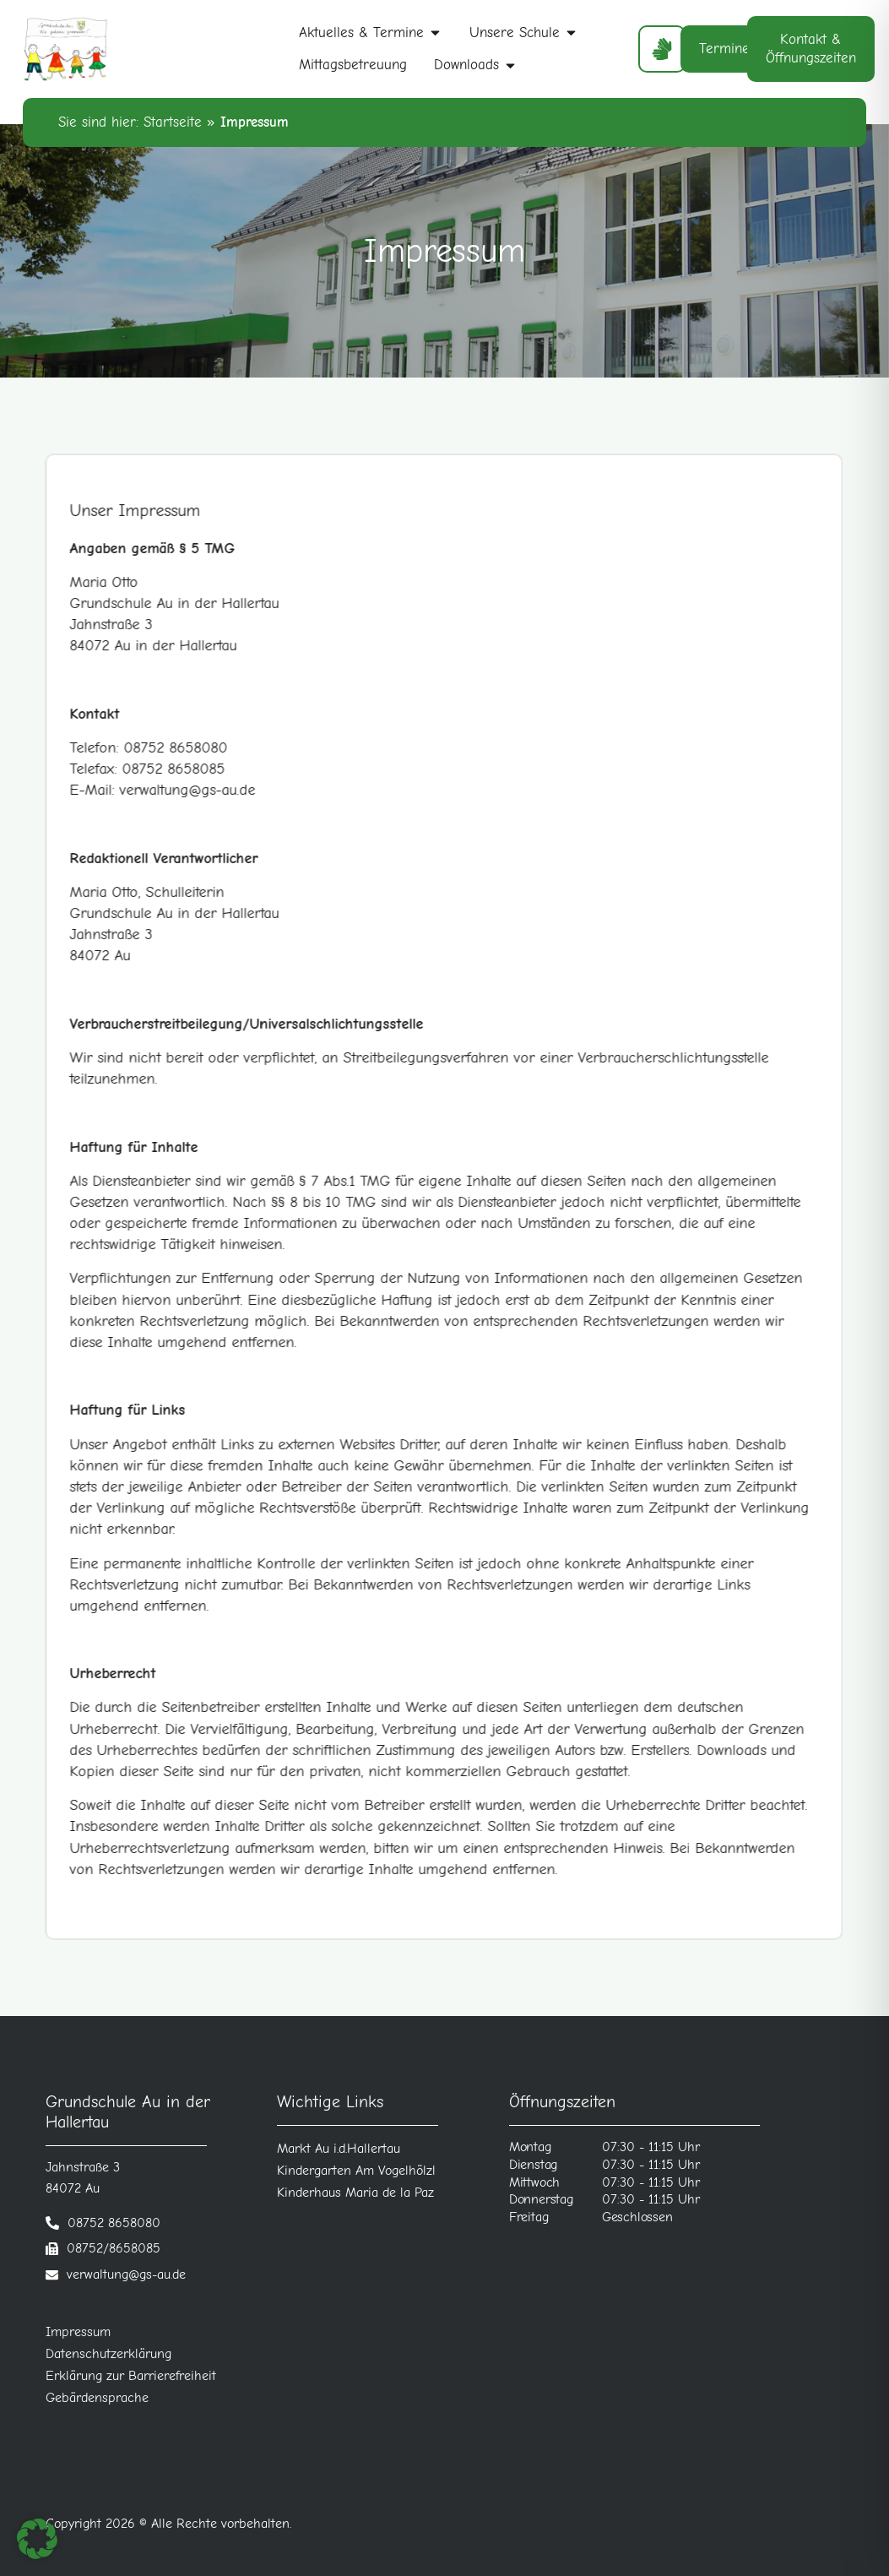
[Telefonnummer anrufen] (103, 2223)
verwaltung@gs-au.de (126, 2274)
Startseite (173, 122)
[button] (37, 2539)
